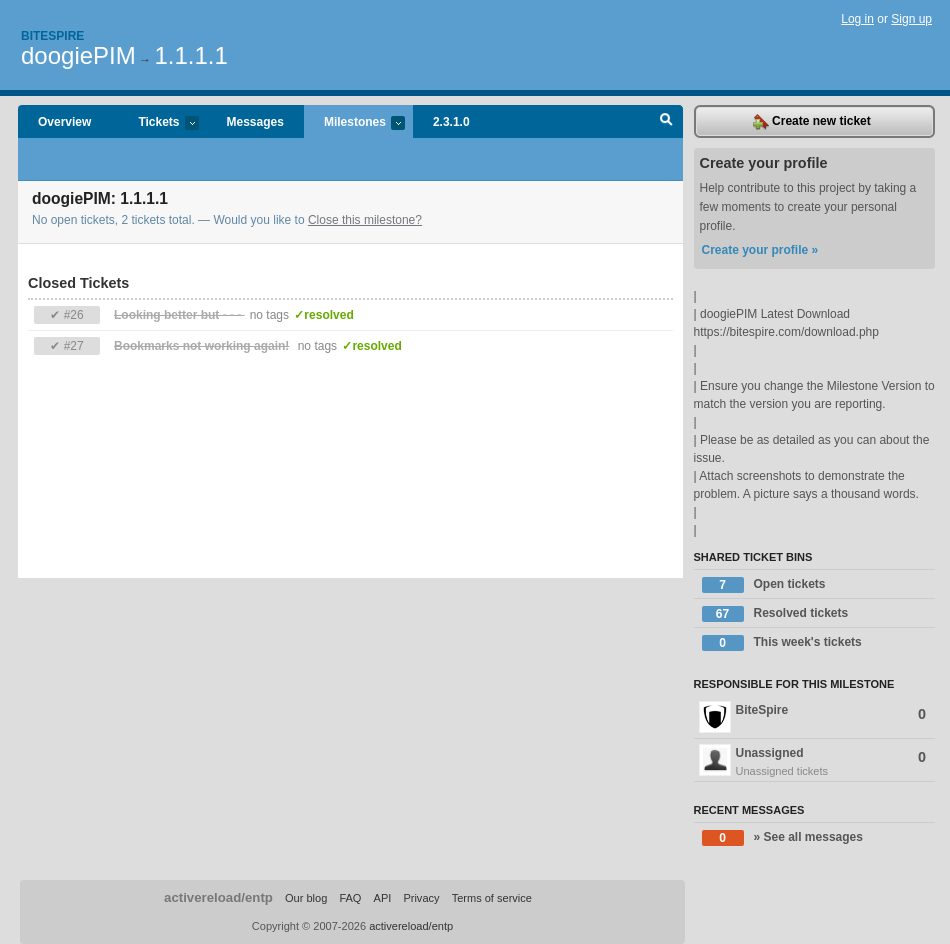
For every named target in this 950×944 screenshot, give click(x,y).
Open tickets (764, 585)
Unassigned (815, 762)
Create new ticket (812, 122)
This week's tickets (782, 643)
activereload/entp (218, 897)
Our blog (306, 898)
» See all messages (782, 838)
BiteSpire (813, 717)
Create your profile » (760, 250)
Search (666, 122)
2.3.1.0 (451, 122)
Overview (64, 122)
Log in (857, 19)
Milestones (354, 123)
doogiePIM (78, 55)
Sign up (911, 19)
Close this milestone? (365, 220)
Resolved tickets (775, 614)
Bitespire (52, 36)
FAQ (350, 898)
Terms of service (492, 898)
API (383, 898)
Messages (255, 122)
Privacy (421, 898)
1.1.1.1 (190, 55)
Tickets (158, 123)
